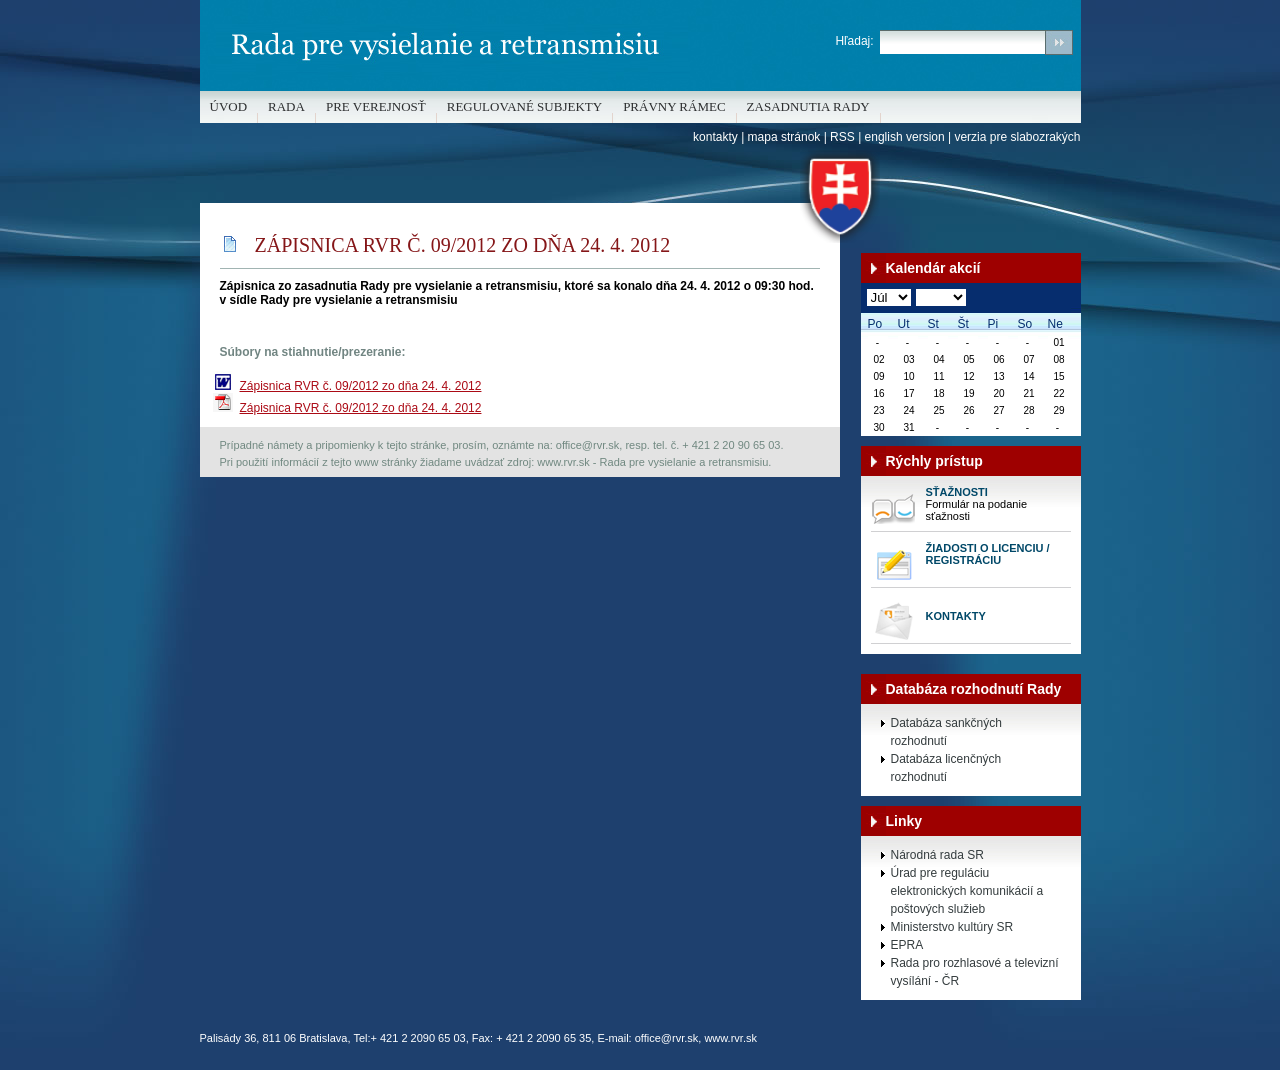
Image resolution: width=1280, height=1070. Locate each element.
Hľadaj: (854, 41)
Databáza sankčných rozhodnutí (946, 732)
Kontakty (956, 616)
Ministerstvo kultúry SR (952, 927)
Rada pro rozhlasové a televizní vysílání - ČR (975, 972)
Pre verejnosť (376, 106)
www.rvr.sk (730, 1038)
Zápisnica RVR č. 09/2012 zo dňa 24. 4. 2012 (361, 386)
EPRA (907, 945)
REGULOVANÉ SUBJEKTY (524, 106)
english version (905, 137)
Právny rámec (674, 106)
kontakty (715, 137)
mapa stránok (784, 137)
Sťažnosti (957, 492)
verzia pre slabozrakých (1017, 137)
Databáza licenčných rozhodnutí (946, 768)
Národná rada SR (937, 855)
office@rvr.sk (667, 1038)
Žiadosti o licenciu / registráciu (988, 554)
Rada (286, 106)
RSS (842, 137)
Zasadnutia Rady (808, 106)
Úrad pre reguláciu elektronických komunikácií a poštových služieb (967, 891)
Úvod (229, 106)
